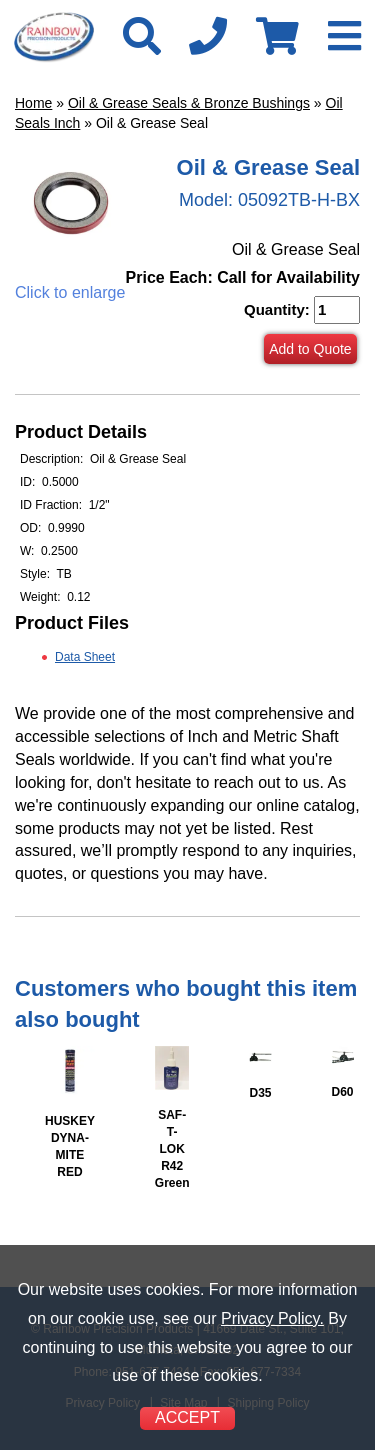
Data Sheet (85, 657)
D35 (260, 1093)
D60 (343, 1092)
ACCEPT (187, 1417)
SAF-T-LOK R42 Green (172, 1149)
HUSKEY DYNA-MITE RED (70, 1146)
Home (33, 103)
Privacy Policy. (272, 1318)
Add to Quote (310, 349)
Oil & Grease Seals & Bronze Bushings (189, 103)
